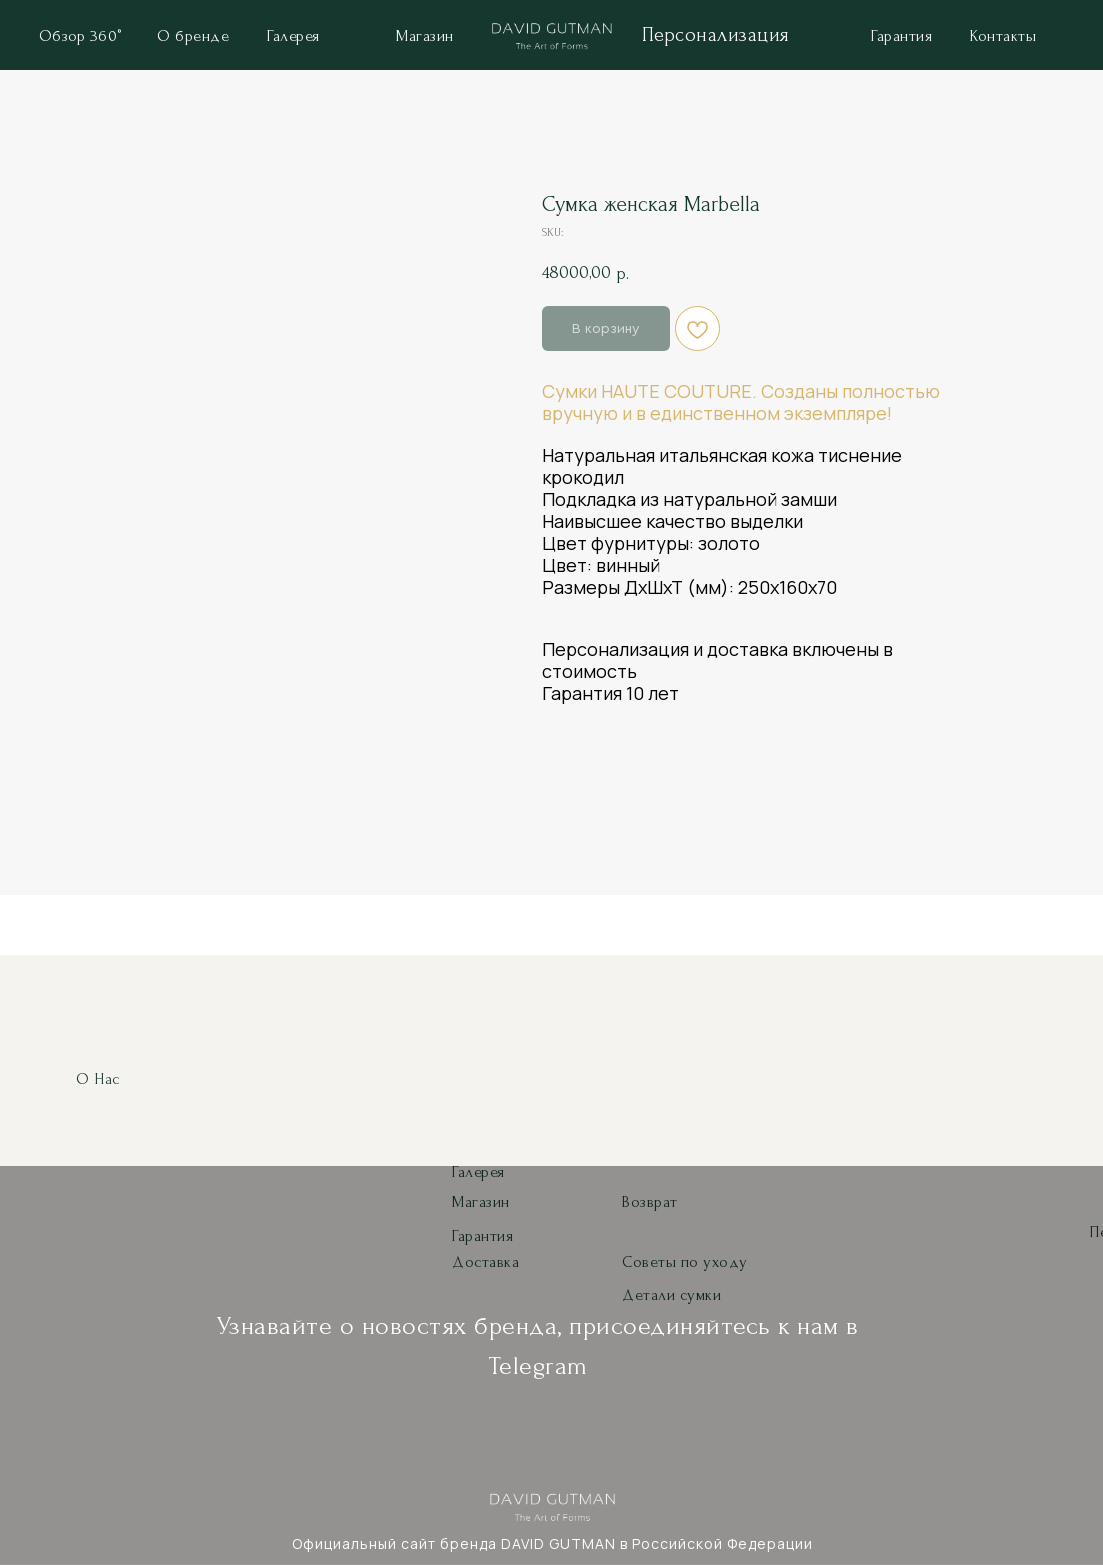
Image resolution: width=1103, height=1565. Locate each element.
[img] (552, 39)
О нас (98, 1079)
